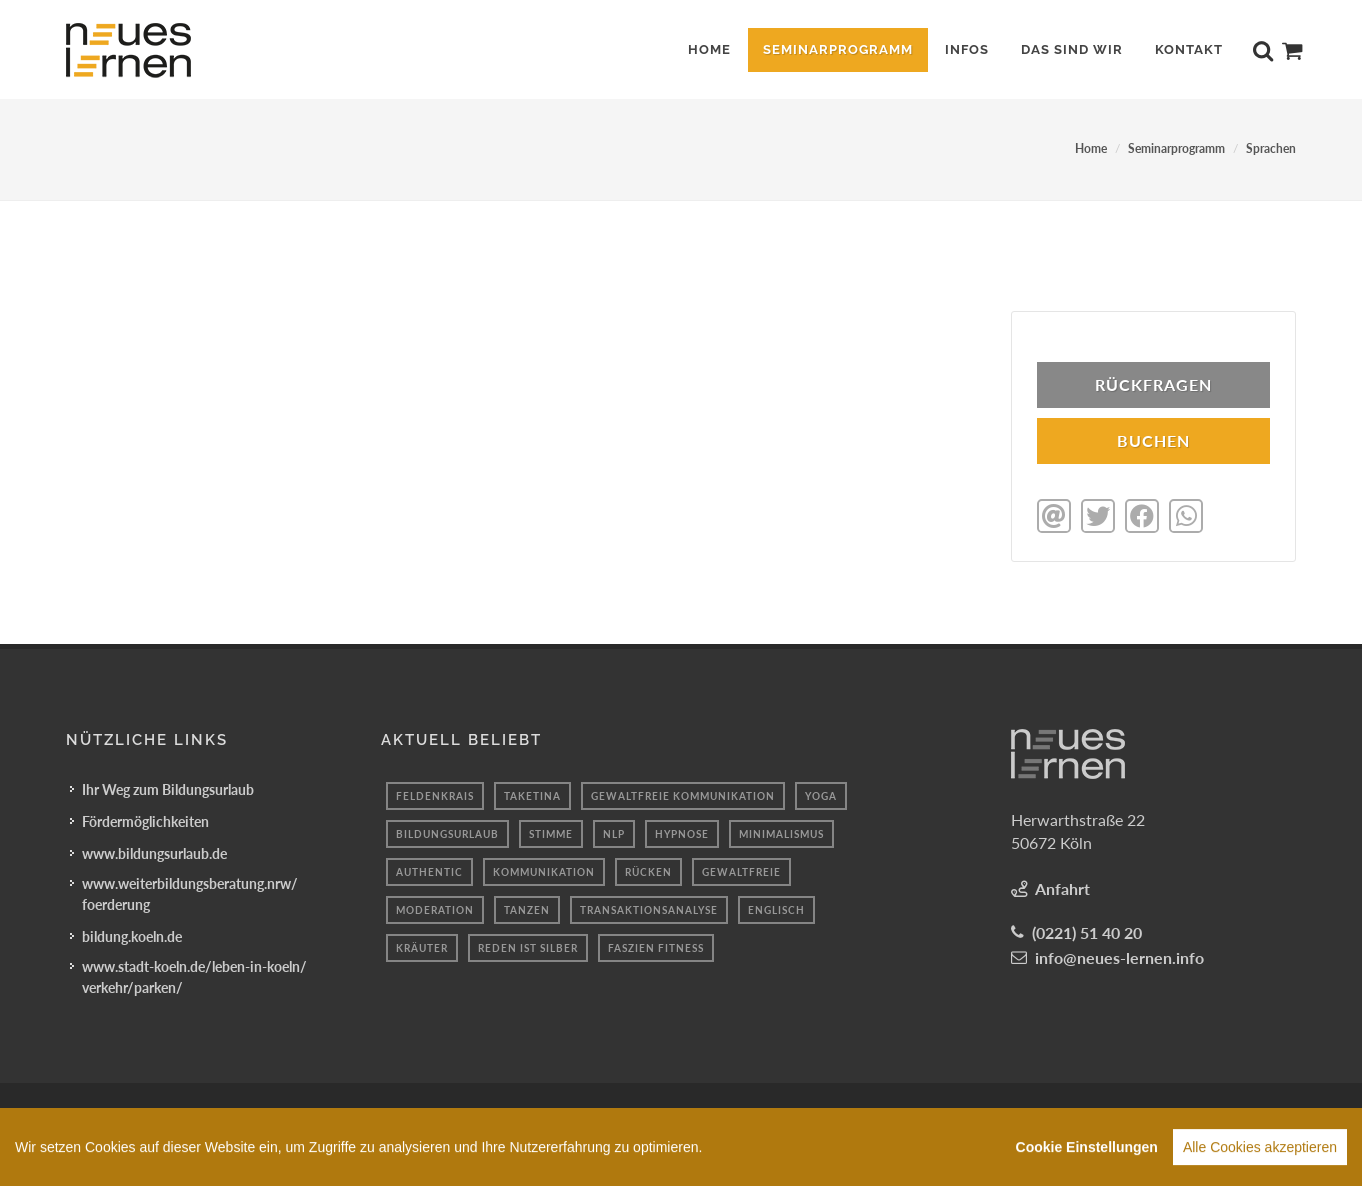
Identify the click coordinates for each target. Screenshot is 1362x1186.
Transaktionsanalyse (649, 908)
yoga (821, 794)
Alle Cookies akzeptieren (1260, 1165)
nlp (614, 832)
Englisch (776, 908)
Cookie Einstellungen (1087, 1165)
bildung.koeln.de (132, 934)
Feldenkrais (435, 794)
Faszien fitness (656, 946)
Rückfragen (1153, 384)
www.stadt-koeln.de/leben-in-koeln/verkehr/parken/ (194, 975)
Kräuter (422, 946)
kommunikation (544, 870)
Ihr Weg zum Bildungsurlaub (168, 787)
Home (1091, 148)
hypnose (682, 832)
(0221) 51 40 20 (1087, 930)
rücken (648, 870)
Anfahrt (1062, 886)
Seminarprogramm (1176, 148)
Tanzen (527, 908)
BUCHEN (1153, 440)
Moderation (435, 908)
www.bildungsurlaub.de (154, 851)
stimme (551, 832)
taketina (532, 794)
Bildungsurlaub (447, 832)
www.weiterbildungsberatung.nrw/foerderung (190, 892)
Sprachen (1271, 148)
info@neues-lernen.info (1119, 955)
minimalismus (781, 832)
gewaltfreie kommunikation (683, 794)
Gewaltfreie (741, 870)
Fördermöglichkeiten (145, 819)
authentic (429, 870)
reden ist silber (528, 946)
